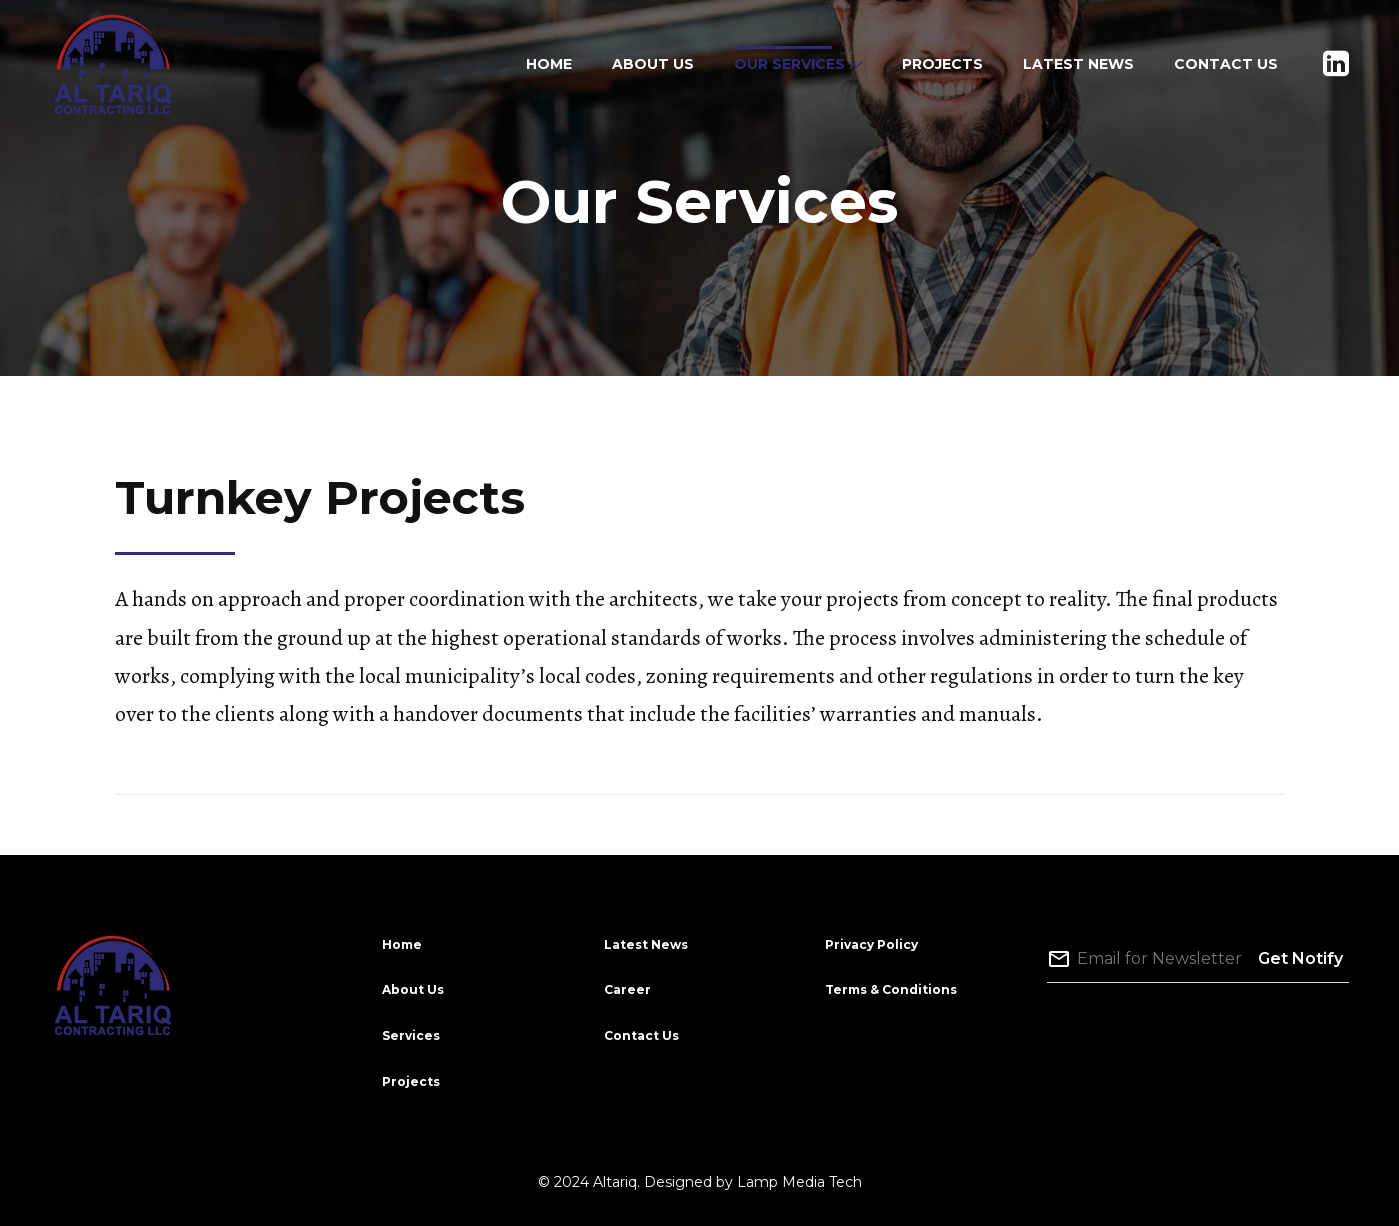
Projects (411, 1081)
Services (411, 1035)
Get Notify (1300, 958)
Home (402, 944)
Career (627, 989)
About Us (413, 989)
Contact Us (641, 1035)
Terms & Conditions (891, 989)
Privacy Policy (871, 944)
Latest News (646, 944)
